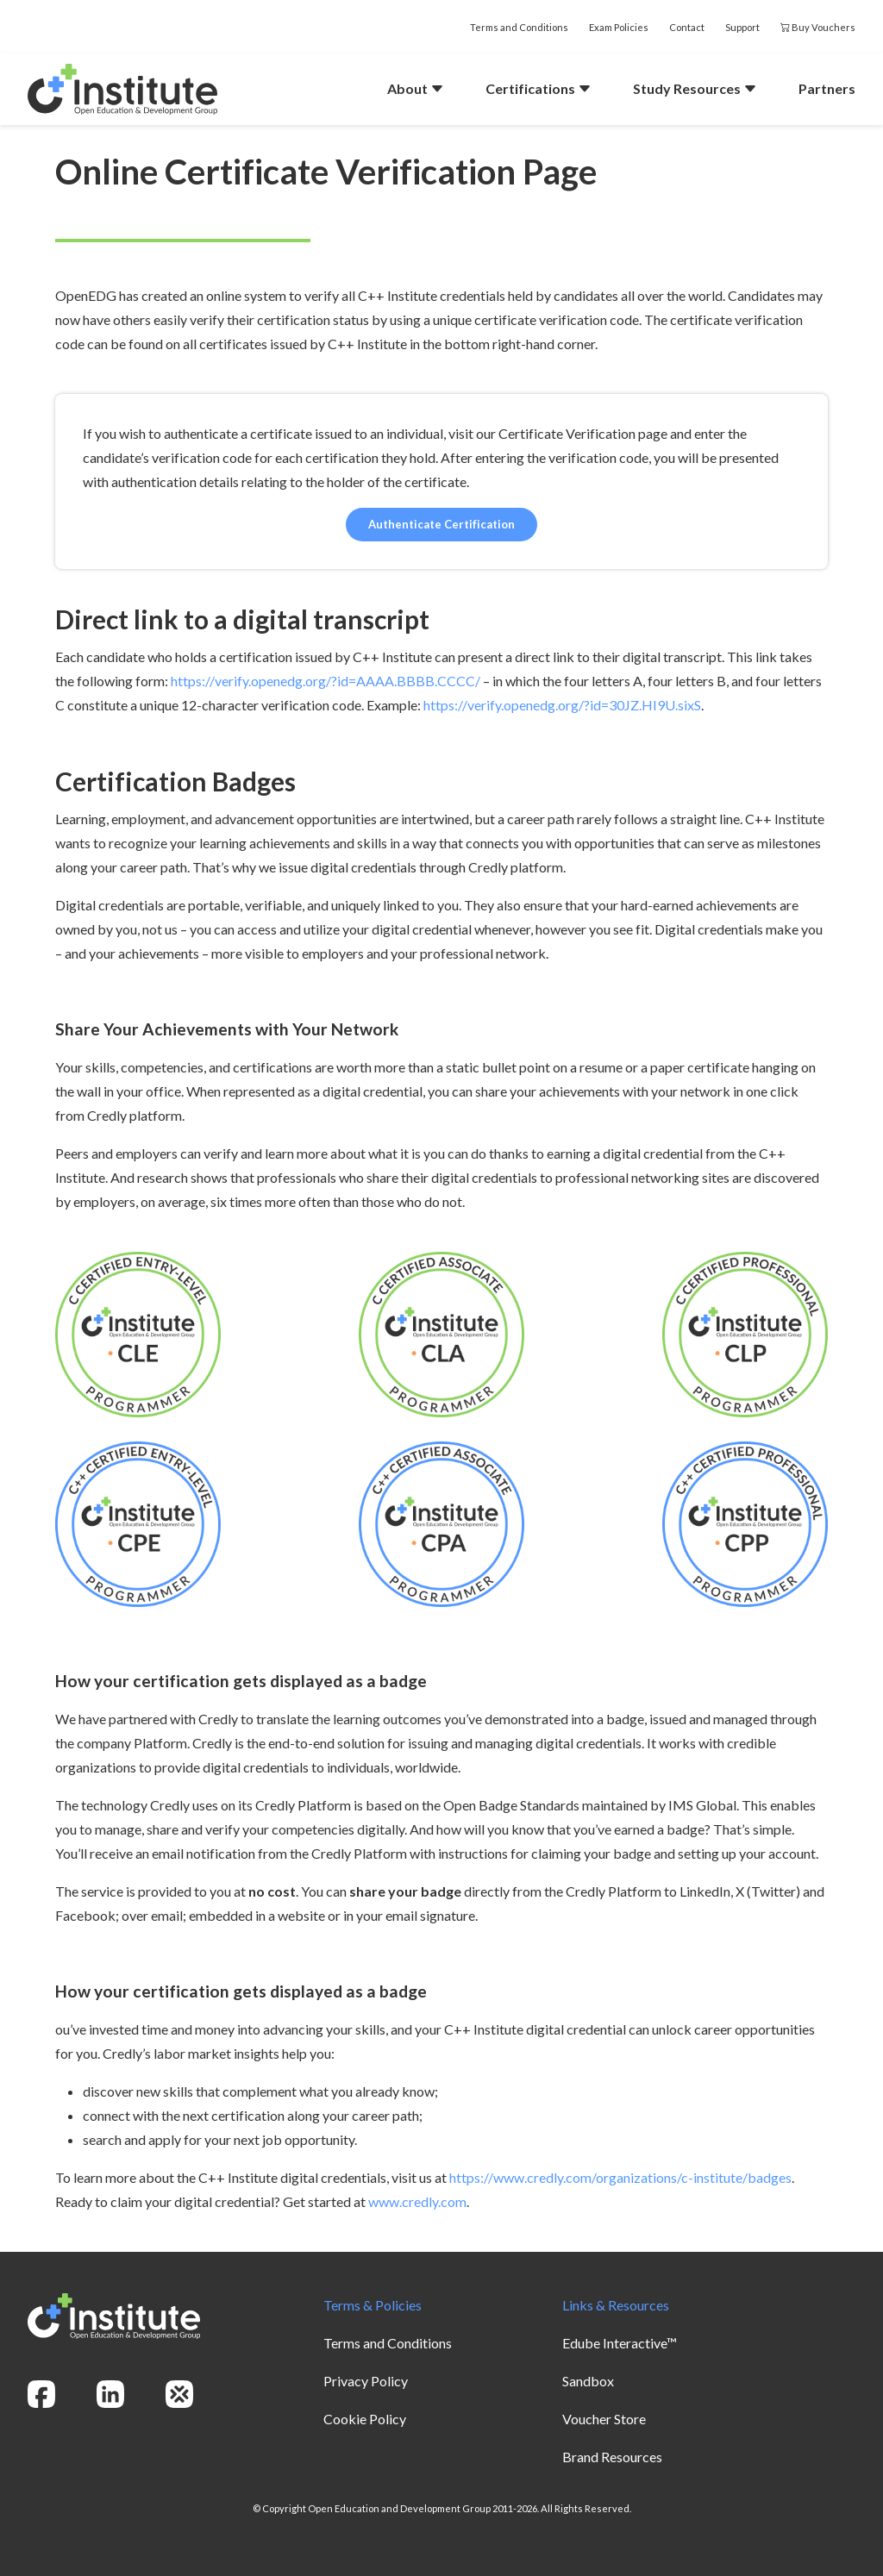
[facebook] (41, 2394)
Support (742, 27)
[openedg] (179, 2394)
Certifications (538, 88)
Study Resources (695, 88)
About (415, 88)
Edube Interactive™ (619, 2343)
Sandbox (588, 2381)
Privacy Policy (365, 2381)
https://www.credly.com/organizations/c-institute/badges (620, 2177)
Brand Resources (612, 2456)
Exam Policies (618, 27)
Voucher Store (604, 2418)
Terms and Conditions (519, 27)
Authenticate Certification (441, 524)
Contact (687, 27)
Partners (826, 88)
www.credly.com (417, 2201)
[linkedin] (110, 2394)
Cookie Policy (364, 2418)
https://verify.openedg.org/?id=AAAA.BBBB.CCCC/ (325, 680)
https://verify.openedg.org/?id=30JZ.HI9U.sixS (562, 705)
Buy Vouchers (817, 27)
